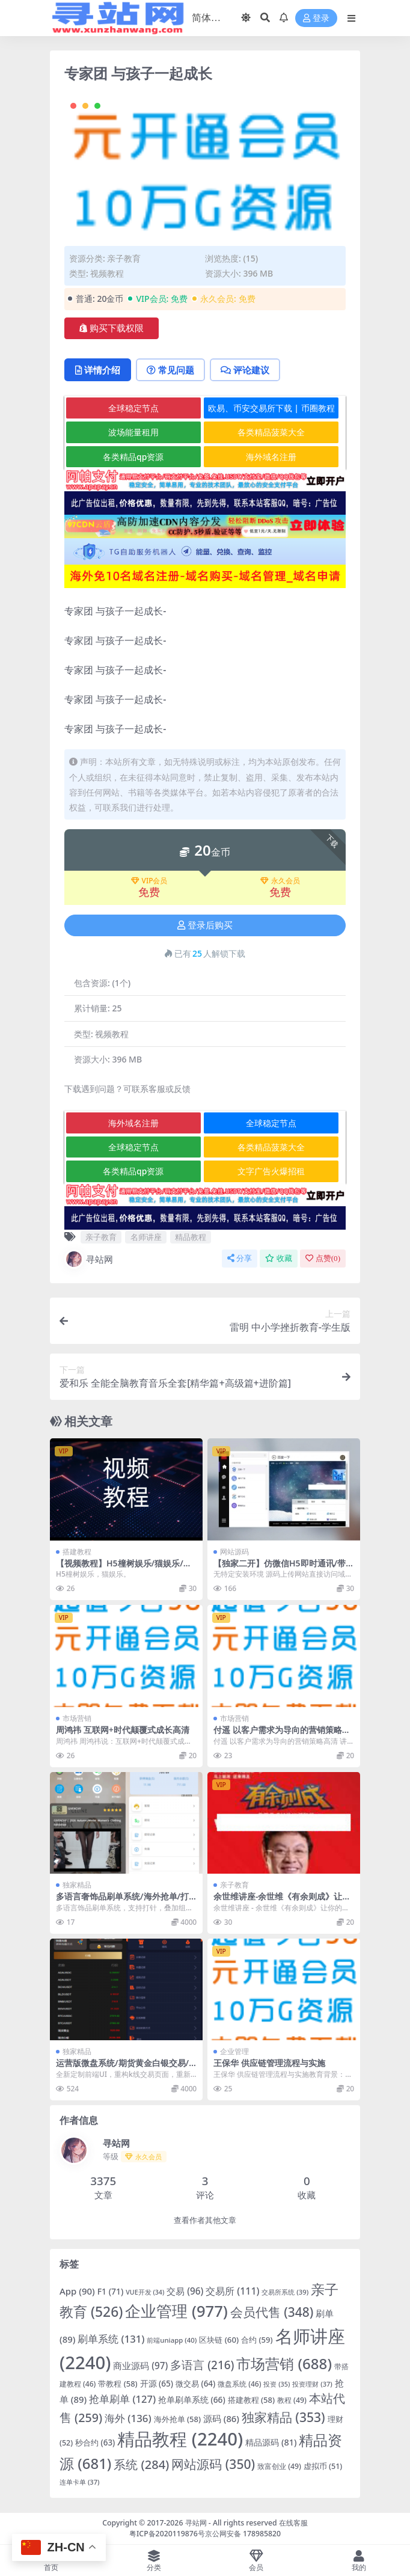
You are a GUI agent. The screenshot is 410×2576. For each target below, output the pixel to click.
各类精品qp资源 (133, 456)
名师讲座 (146, 1236)
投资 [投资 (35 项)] (276, 2383)
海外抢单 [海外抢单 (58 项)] (177, 2419)
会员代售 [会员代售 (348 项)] (272, 2312)
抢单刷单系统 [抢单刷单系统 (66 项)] (191, 2399)
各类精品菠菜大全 (271, 432)
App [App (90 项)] (77, 2291)
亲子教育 (124, 258)
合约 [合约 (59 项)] (257, 2339)
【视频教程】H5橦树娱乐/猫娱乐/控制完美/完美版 (124, 1568)
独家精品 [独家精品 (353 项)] (283, 2417)
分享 (239, 1258)
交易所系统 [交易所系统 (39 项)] (285, 2291)
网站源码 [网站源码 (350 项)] (213, 2464)
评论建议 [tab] (245, 370)
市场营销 (77, 1718)
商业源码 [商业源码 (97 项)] (140, 2366)
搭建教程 (77, 1552)
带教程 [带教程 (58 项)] (117, 2383)
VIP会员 (149, 881)
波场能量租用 (133, 432)
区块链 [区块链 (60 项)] (219, 2339)
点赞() (322, 1258)
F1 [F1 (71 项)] (110, 2291)
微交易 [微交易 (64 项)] (195, 2383)
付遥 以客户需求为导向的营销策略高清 (281, 1735)
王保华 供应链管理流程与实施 (269, 2062)
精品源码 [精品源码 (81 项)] (270, 2442)
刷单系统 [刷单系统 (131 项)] (111, 2339)
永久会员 (280, 881)
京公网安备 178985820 (243, 2533)
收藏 (278, 1258)
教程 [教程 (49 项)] (292, 2400)
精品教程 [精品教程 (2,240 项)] (180, 2439)
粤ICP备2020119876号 (167, 2533)
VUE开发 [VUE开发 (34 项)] (145, 2292)
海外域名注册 (271, 456)
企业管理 (234, 2051)
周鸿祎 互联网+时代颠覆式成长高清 (122, 1729)
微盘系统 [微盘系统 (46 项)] (239, 2384)
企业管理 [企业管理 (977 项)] (176, 2311)
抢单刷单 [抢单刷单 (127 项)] (122, 2399)
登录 (316, 18)
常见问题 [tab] (170, 370)
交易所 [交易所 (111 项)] (232, 2291)
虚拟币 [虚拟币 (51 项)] (323, 2466)
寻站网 (88, 1259)
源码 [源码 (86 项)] (221, 2418)
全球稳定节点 (133, 408)
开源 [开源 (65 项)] (156, 2383)
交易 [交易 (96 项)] (185, 2291)
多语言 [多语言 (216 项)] (202, 2365)
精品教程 (190, 1236)
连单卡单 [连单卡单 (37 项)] (79, 2481)
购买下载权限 (111, 328)
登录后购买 (205, 925)
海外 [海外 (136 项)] (128, 2418)
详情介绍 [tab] (97, 370)
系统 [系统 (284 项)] (141, 2464)
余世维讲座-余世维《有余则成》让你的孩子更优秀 (281, 1901)
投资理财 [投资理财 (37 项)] (312, 2383)
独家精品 (77, 1885)
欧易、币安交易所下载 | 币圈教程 (271, 408)
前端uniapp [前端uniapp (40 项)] (172, 2339)
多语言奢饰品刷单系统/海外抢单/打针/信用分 (122, 1901)
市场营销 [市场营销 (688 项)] (284, 2363)
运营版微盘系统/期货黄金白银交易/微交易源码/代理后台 (122, 2068)
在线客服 (293, 2523)
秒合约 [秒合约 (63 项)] (95, 2442)
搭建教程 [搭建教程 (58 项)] (251, 2399)
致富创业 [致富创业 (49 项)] (279, 2466)
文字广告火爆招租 (271, 1171)
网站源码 (234, 1552)
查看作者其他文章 (205, 2220)
